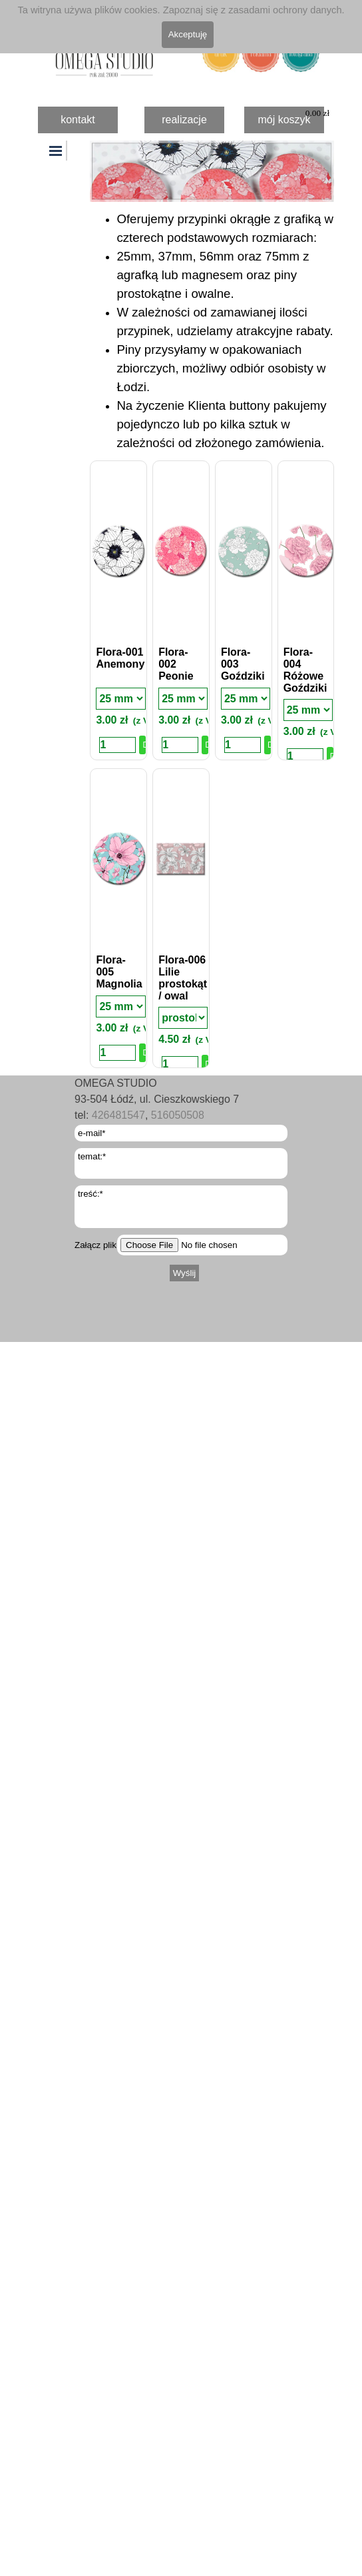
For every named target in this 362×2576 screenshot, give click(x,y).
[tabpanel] (212, 331)
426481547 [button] (118, 1115)
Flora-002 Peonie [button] (175, 664)
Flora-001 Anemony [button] (120, 658)
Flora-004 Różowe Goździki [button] (305, 670)
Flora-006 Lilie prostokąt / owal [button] (182, 977)
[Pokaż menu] (56, 151)
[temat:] (181, 1163)
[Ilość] (117, 745)
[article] (118, 610)
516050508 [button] (177, 1115)
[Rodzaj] (120, 699)
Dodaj (144, 745)
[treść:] (181, 1206)
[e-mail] (181, 1133)
